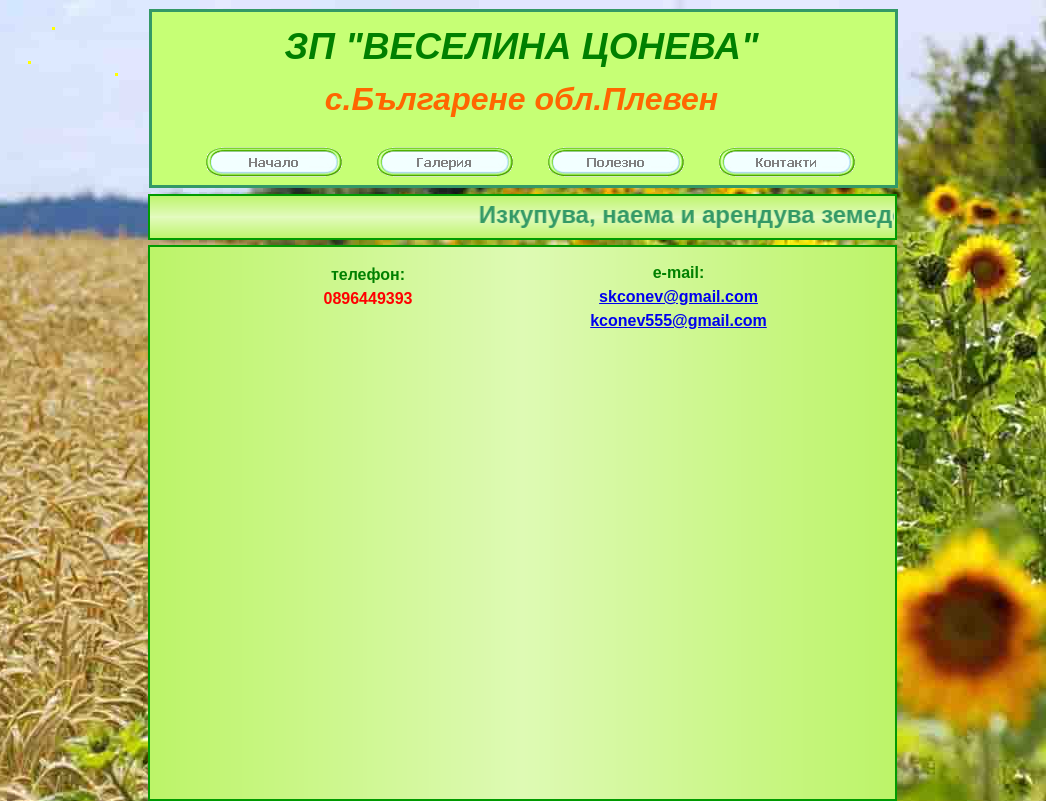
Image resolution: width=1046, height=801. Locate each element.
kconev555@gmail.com (678, 320)
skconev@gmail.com (678, 296)
